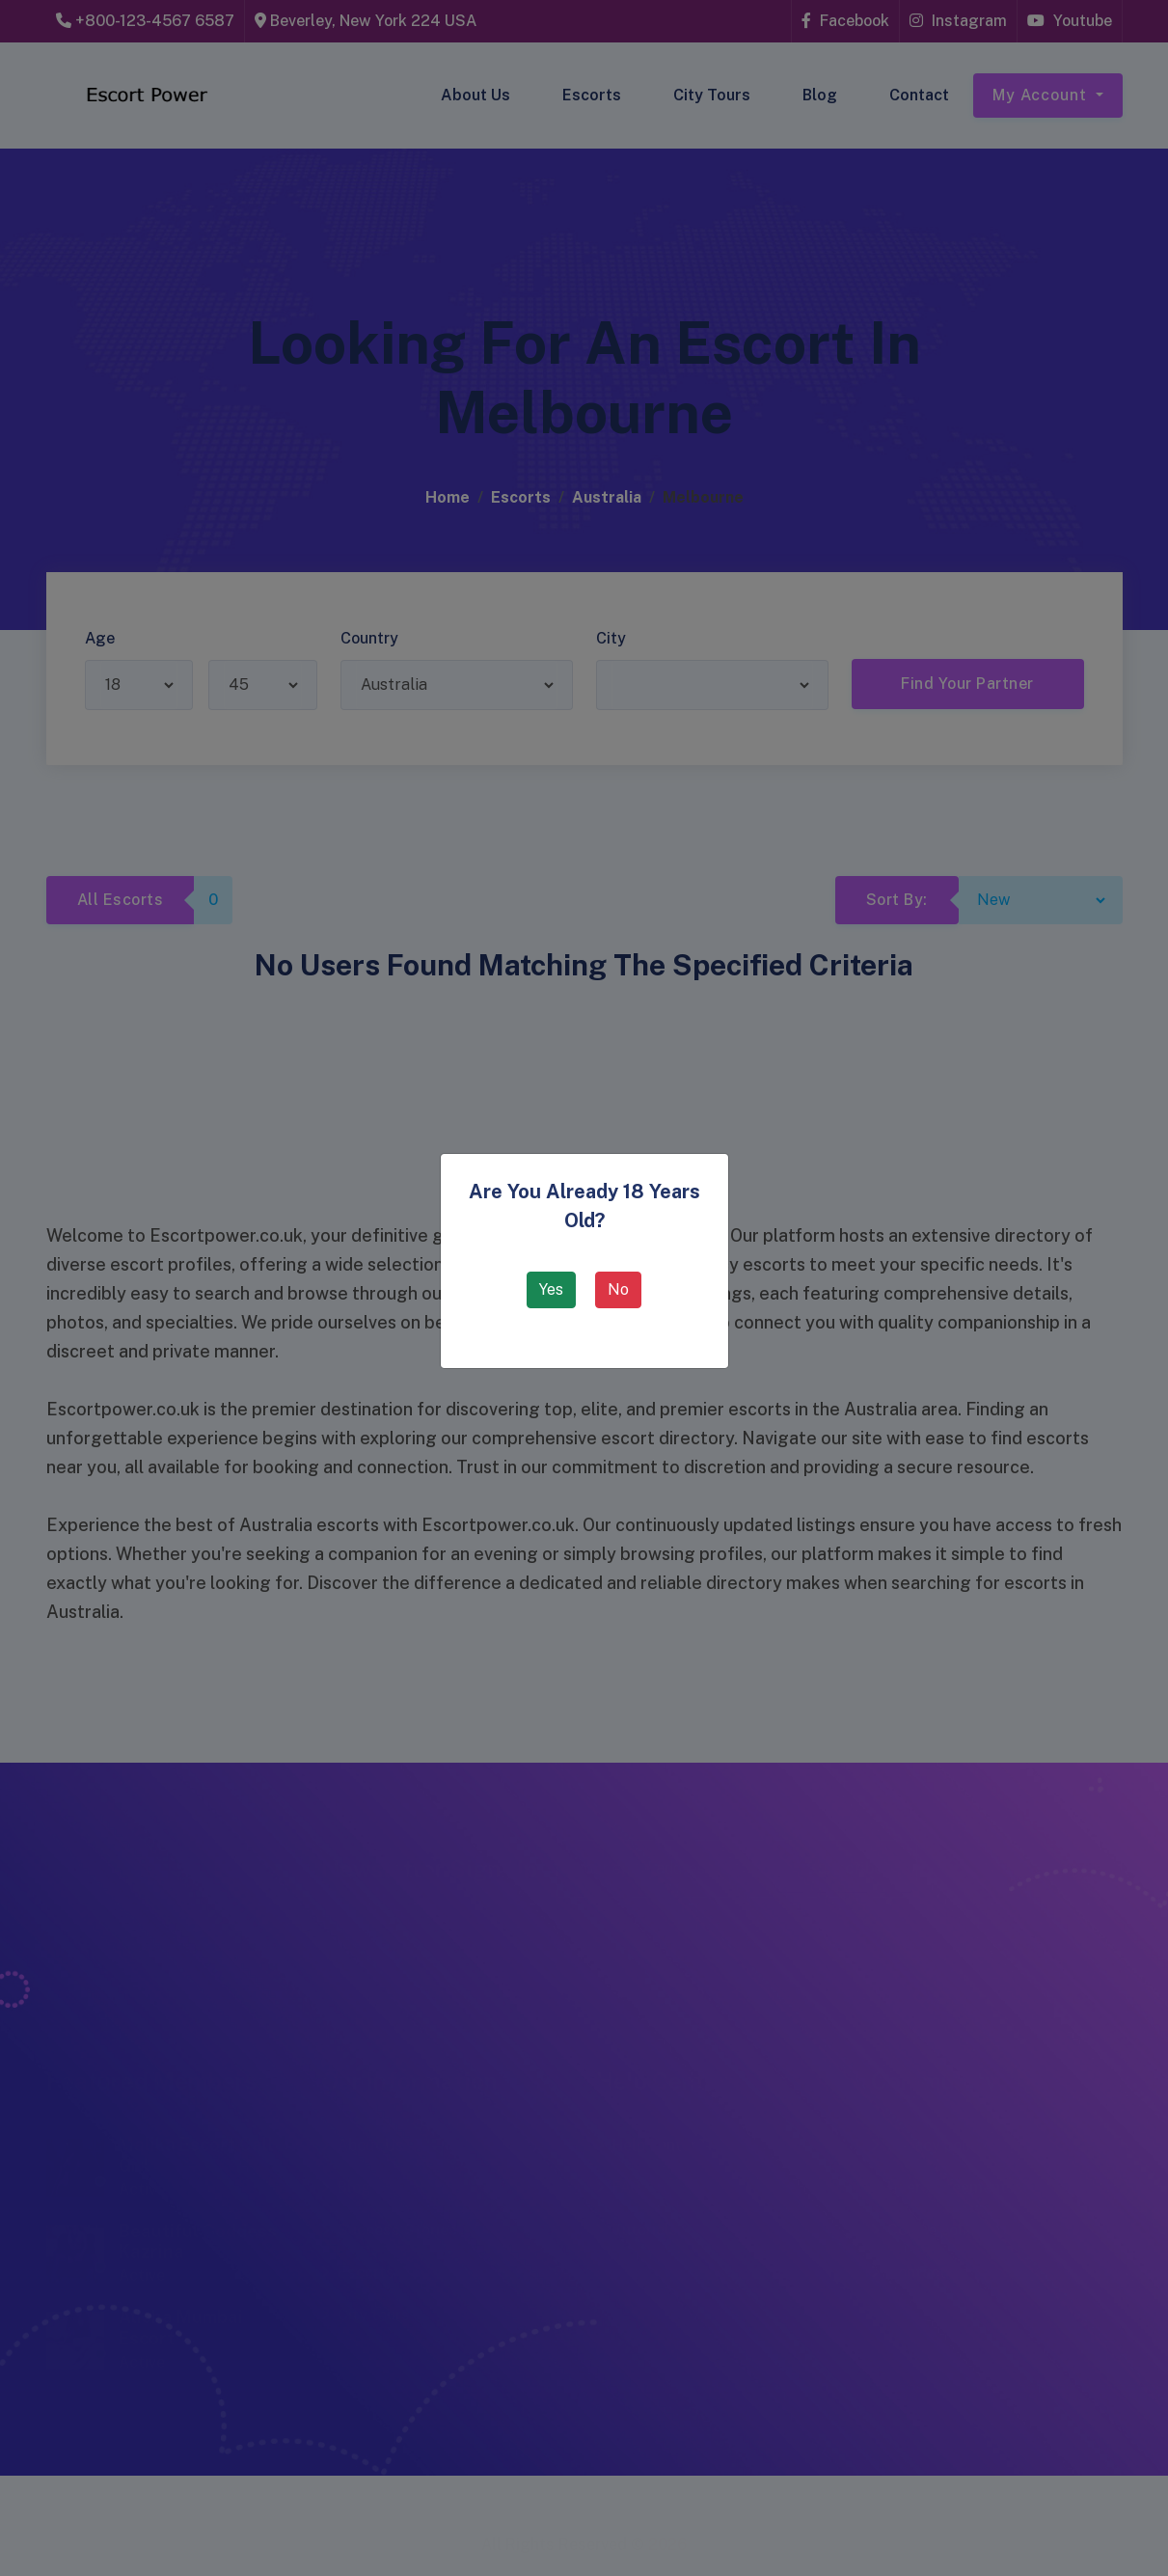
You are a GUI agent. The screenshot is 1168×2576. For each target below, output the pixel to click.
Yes (551, 1289)
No (618, 1289)
